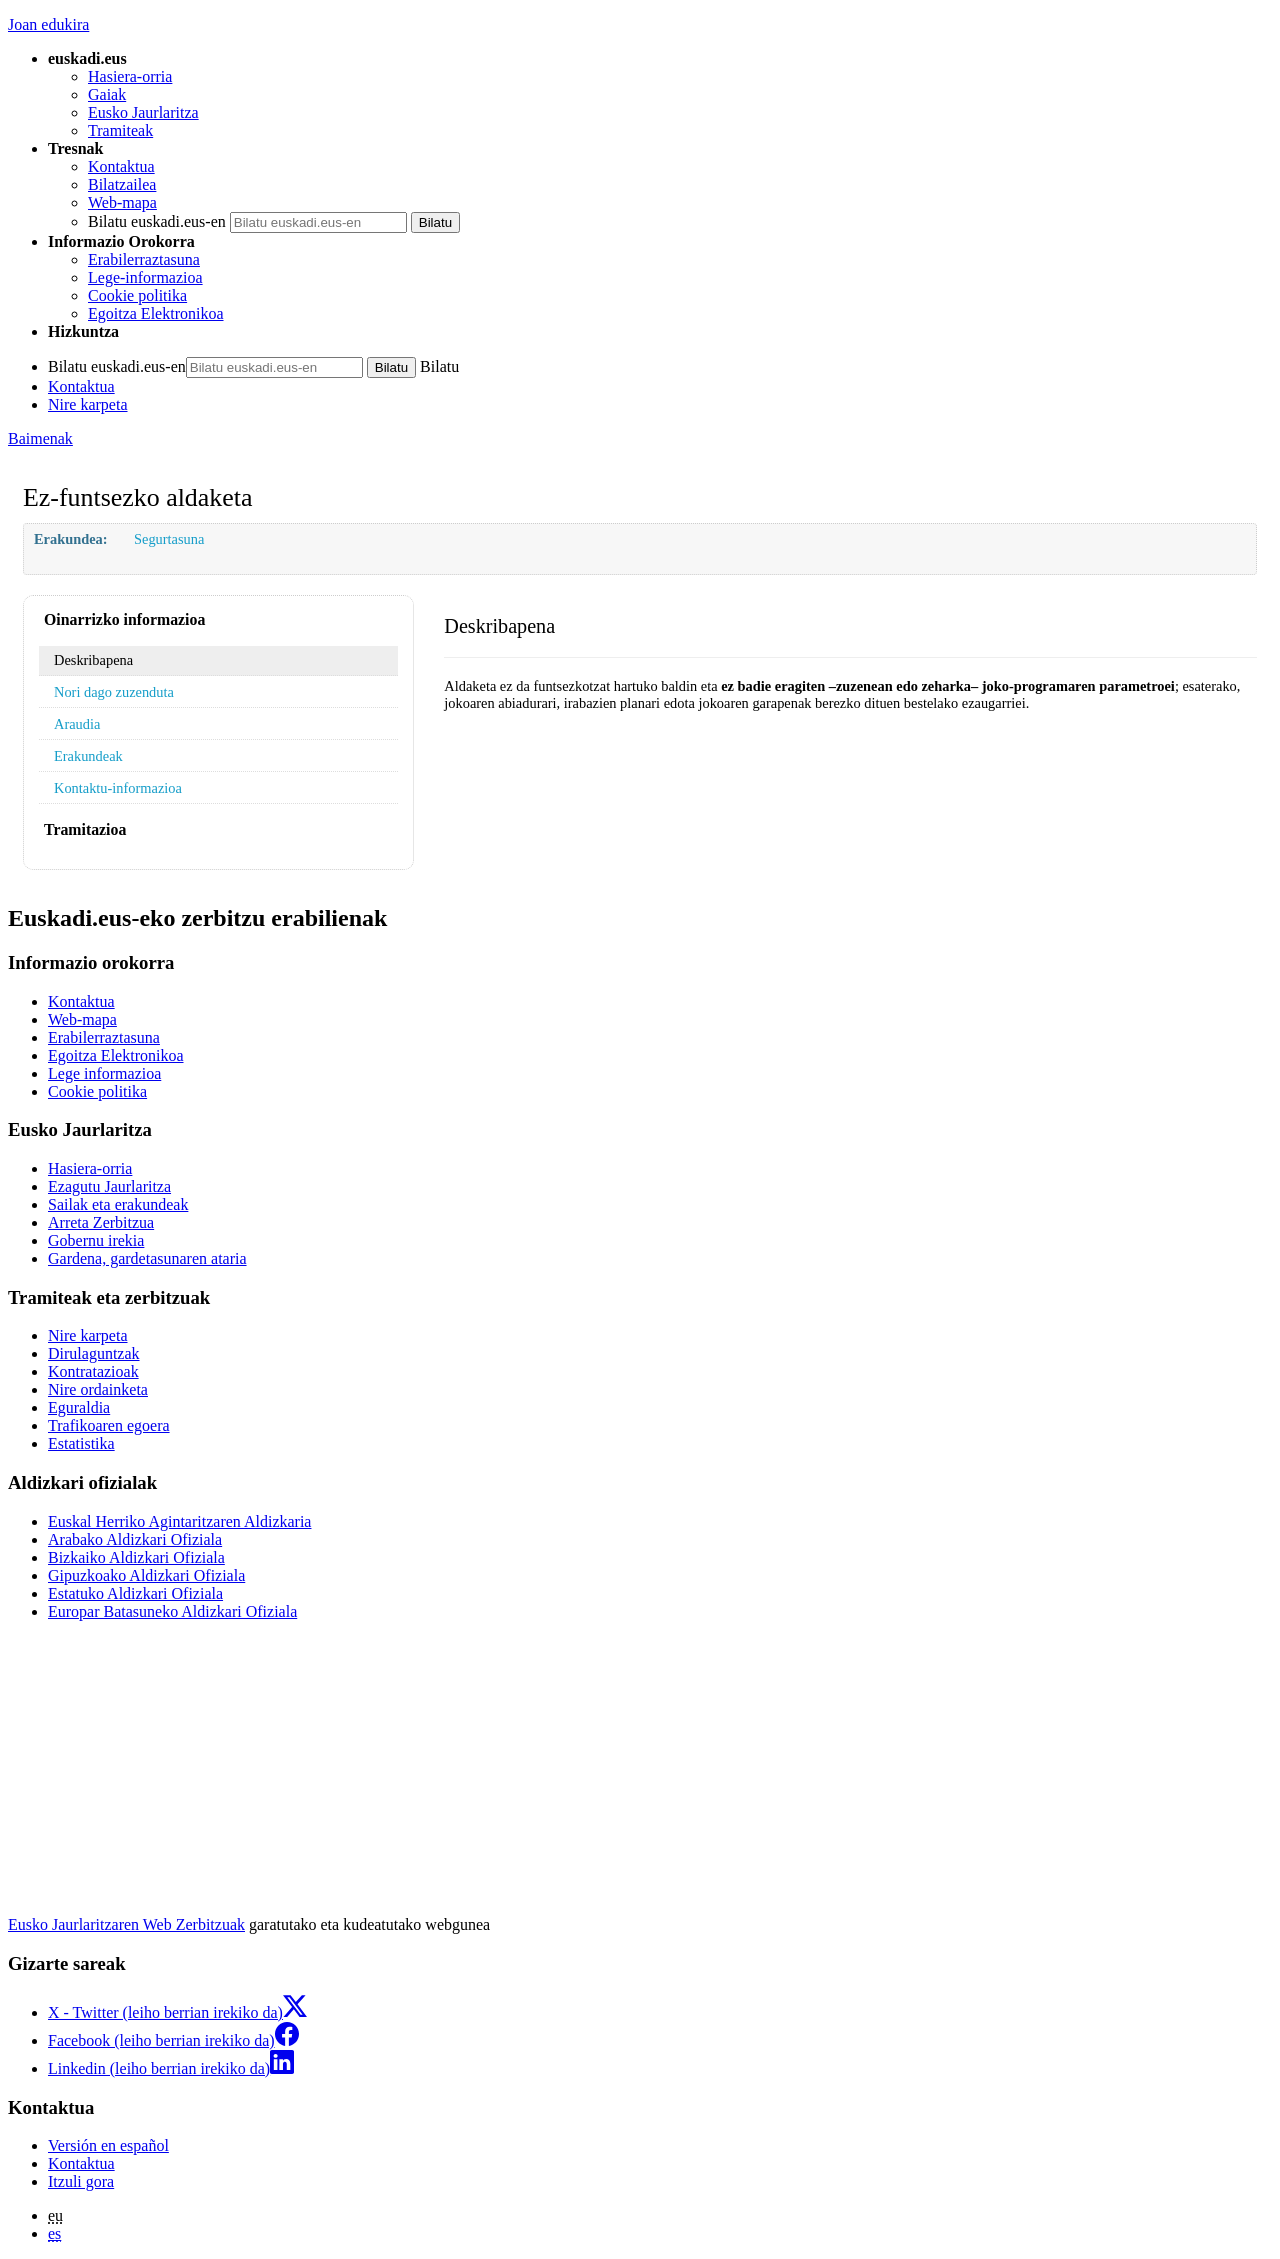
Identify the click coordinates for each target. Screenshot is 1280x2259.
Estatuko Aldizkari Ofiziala (135, 1593)
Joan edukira (48, 24)
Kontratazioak (93, 1371)
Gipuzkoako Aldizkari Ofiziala (146, 1575)
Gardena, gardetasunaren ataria (147, 1258)
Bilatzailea (122, 184)
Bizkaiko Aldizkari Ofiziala (136, 1557)
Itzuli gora (81, 2181)
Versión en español (108, 2145)
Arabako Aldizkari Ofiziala (135, 1539)
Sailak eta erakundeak (118, 1204)
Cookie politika (137, 295)
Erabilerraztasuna (144, 259)
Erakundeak (88, 756)
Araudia (77, 724)
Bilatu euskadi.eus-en (157, 221)
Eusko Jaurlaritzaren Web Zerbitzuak (126, 1924)
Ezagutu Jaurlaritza (109, 1186)
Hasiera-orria (130, 76)
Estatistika (81, 1443)
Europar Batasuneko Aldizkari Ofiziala (172, 1611)
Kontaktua (121, 166)
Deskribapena (93, 660)
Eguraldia (79, 1407)
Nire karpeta (88, 404)
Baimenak (40, 438)
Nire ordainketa (98, 1389)
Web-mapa (122, 202)
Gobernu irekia (96, 1240)
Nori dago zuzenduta (114, 692)
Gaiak (107, 94)
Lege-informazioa (145, 277)
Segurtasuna (169, 539)
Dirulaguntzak (94, 1353)
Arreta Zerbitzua (101, 1222)
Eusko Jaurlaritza (143, 112)
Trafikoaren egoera (109, 1425)
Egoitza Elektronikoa (156, 313)
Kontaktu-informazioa (118, 788)
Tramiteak (120, 130)
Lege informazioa (104, 1073)
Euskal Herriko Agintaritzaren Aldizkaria (179, 1521)
